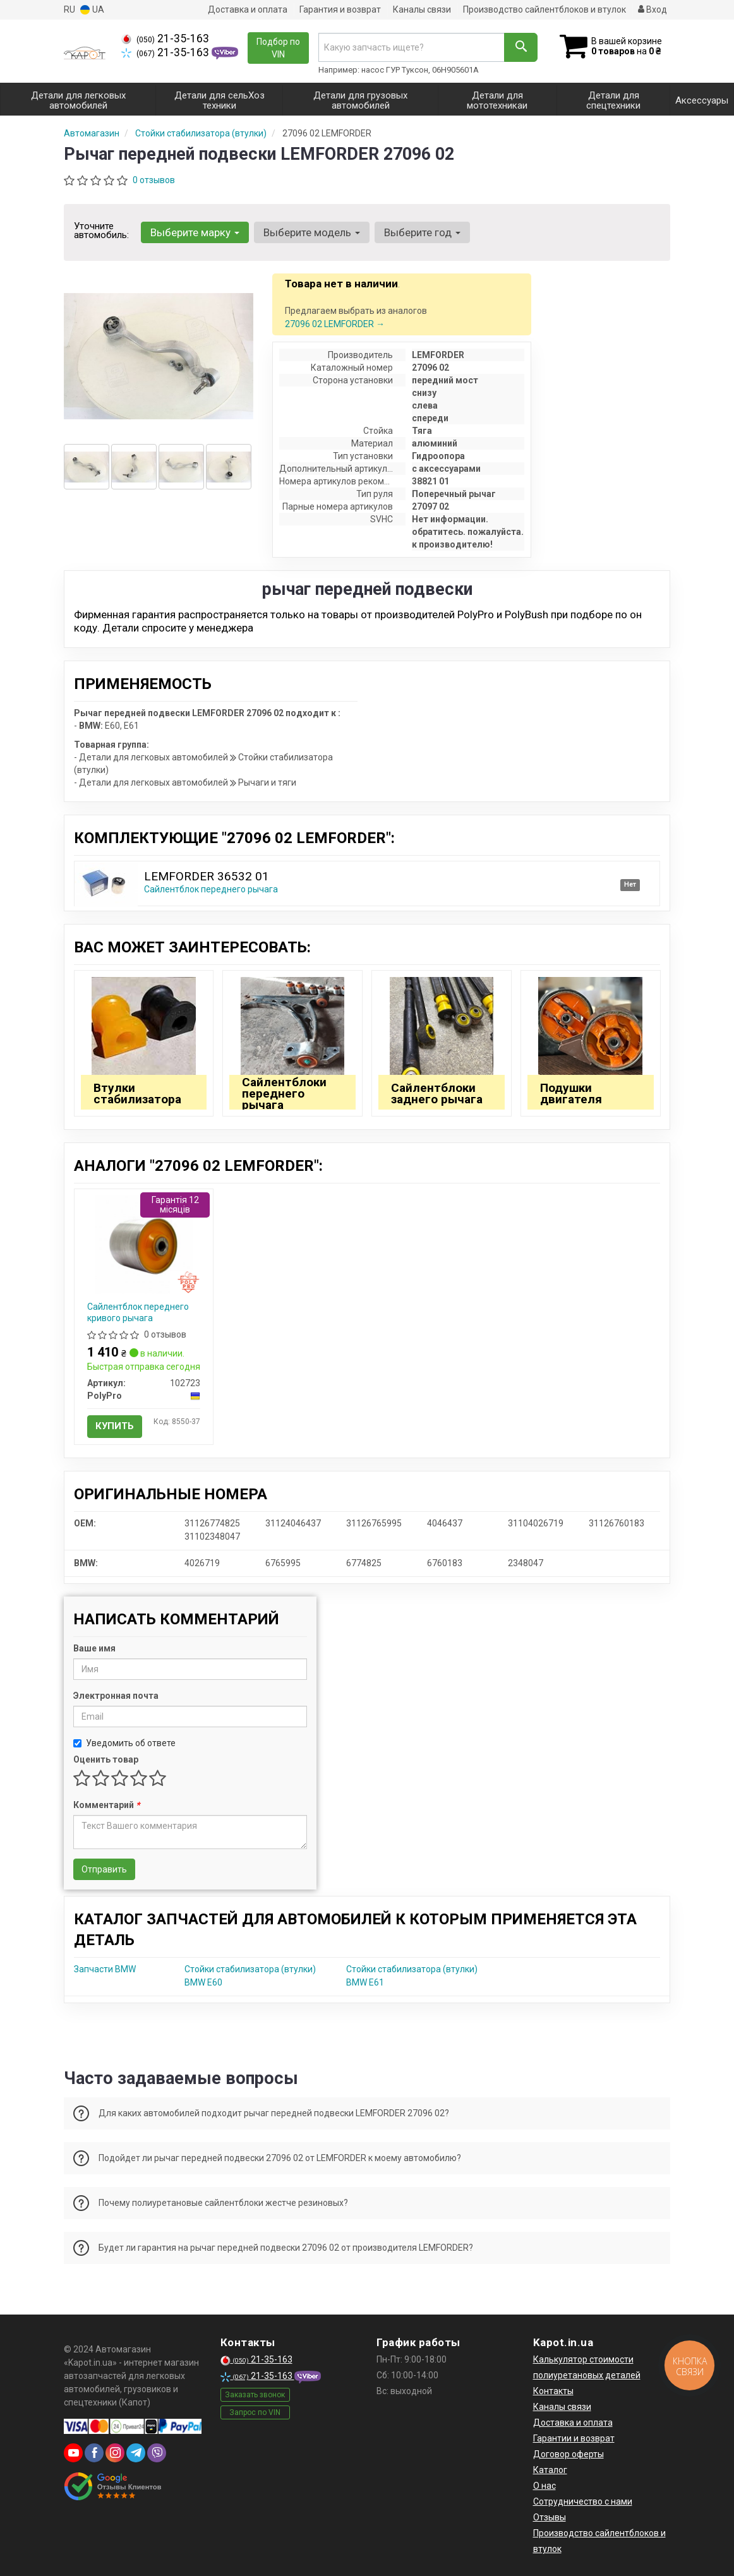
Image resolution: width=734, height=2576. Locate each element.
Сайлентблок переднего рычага (211, 889)
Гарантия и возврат (340, 9)
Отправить (104, 1869)
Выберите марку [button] (194, 232)
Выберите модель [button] (311, 232)
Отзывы (549, 2517)
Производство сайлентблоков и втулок (544, 9)
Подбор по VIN (278, 48)
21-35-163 (165, 38)
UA (92, 9)
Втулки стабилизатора (137, 1093)
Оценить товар (105, 1759)
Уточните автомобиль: (101, 230)
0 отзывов (154, 180)
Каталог (550, 2470)
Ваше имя (94, 1648)
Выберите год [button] (422, 232)
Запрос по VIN (254, 2412)
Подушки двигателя (571, 1093)
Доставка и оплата (247, 9)
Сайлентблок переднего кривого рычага (138, 1312)
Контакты (553, 2391)
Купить (114, 1426)
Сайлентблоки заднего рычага (437, 1093)
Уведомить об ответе (124, 1743)
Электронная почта (116, 1696)
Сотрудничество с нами (582, 2501)
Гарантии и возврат (574, 2438)
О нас (544, 2486)
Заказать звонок (255, 2394)
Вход (652, 9)
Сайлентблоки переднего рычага (284, 1093)
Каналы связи (422, 9)
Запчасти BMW (105, 1969)
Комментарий (106, 1805)
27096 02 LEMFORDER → (335, 324)
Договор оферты (568, 2454)
